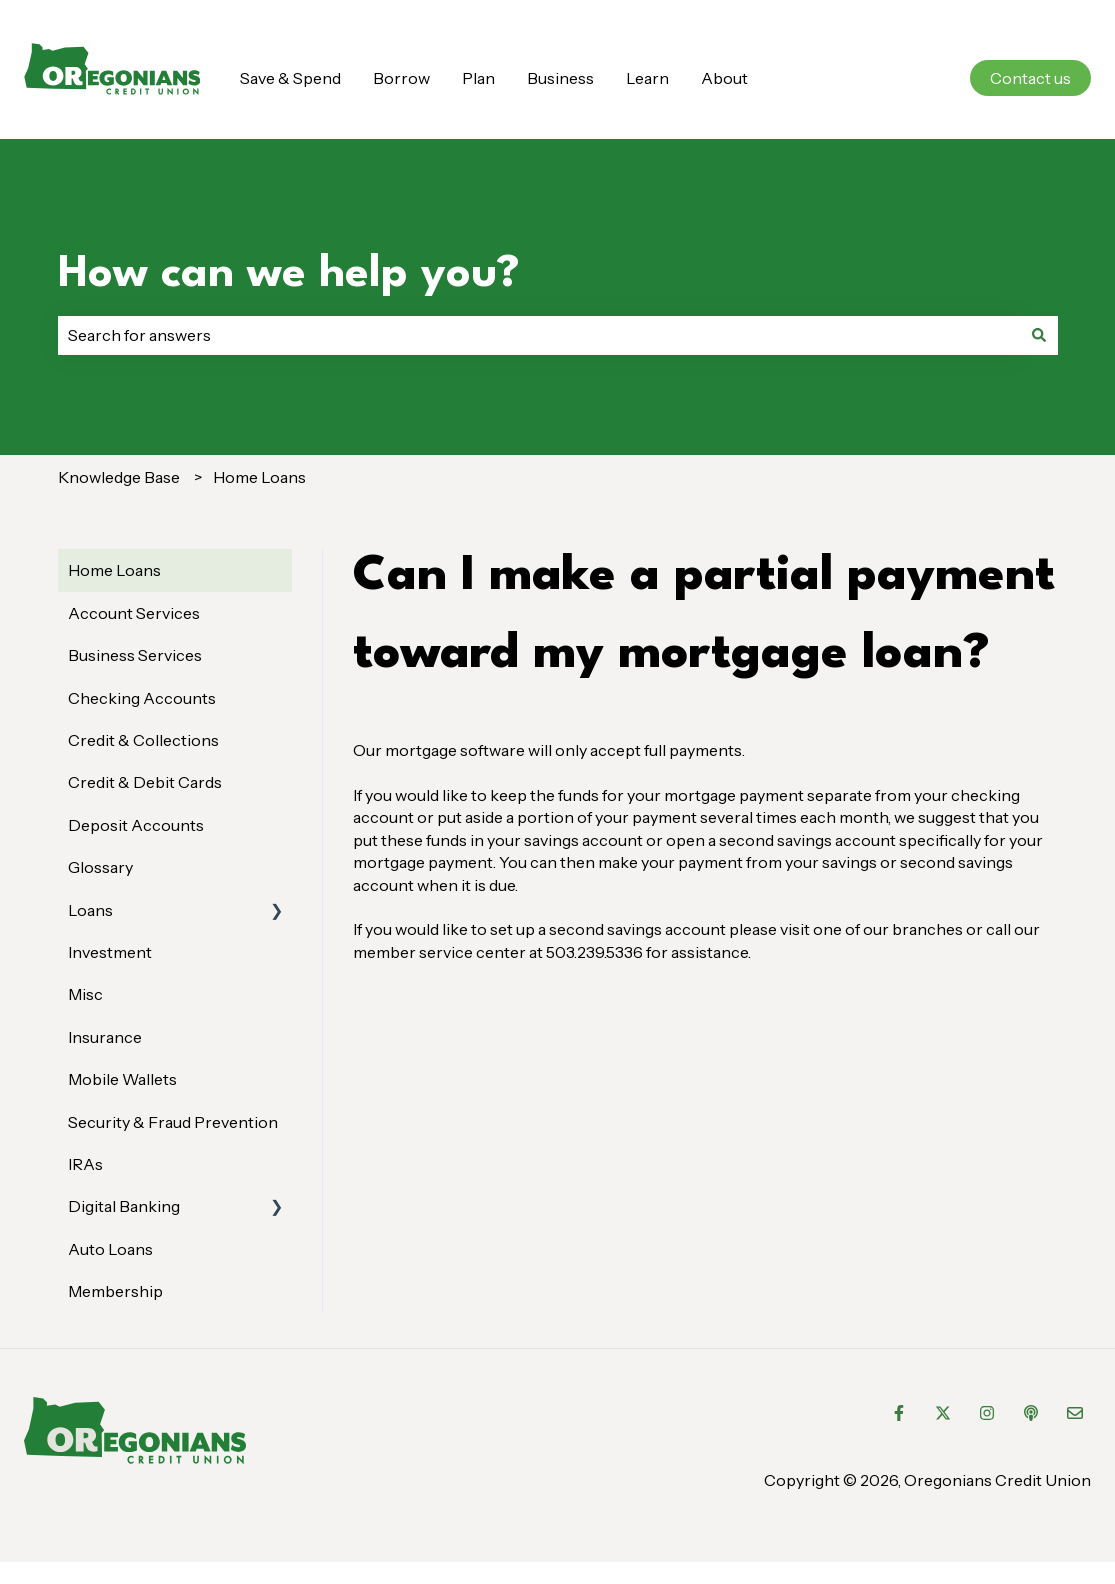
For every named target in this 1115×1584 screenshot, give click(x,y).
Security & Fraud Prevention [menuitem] (173, 1122)
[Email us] (1075, 1413)
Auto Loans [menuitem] (110, 1249)
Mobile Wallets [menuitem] (122, 1079)
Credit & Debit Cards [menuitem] (145, 782)
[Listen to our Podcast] (1031, 1413)
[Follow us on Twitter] (943, 1413)
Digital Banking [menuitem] (124, 1206)
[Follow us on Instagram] (987, 1413)
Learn (647, 78)
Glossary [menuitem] (100, 867)
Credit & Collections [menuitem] (143, 740)
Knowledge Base (119, 477)
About (724, 78)
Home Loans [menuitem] (114, 570)
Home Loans (259, 477)
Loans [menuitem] (90, 910)
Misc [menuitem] (85, 994)
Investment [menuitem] (110, 952)
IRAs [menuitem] (85, 1164)
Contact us (1030, 78)
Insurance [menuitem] (105, 1037)
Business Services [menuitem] (135, 655)
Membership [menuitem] (115, 1291)
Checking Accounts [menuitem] (142, 698)
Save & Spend (290, 78)
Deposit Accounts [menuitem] (136, 825)
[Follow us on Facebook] (899, 1413)
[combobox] (539, 335)
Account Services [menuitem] (134, 613)
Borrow (401, 78)
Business (560, 78)
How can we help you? (289, 274)
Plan (478, 78)
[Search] (1039, 335)
